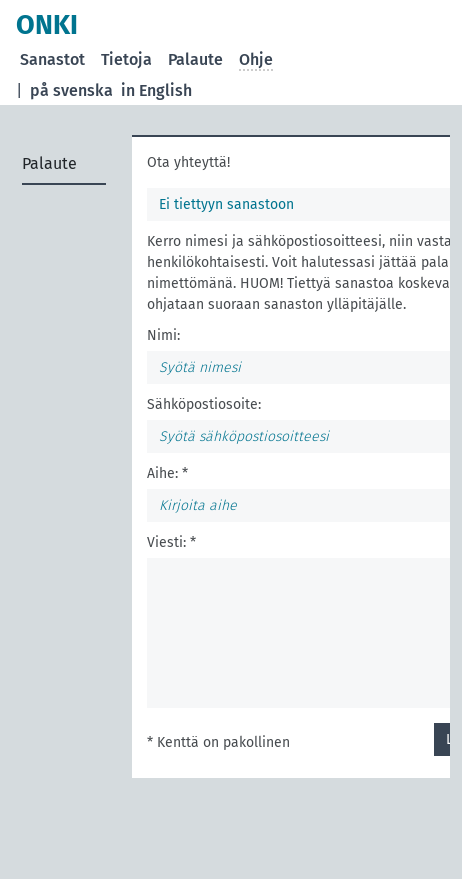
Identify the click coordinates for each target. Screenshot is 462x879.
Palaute (195, 59)
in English (156, 90)
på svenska (71, 90)
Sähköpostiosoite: (204, 404)
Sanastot (52, 59)
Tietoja (126, 59)
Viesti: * (171, 542)
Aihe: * (167, 473)
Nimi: (163, 335)
